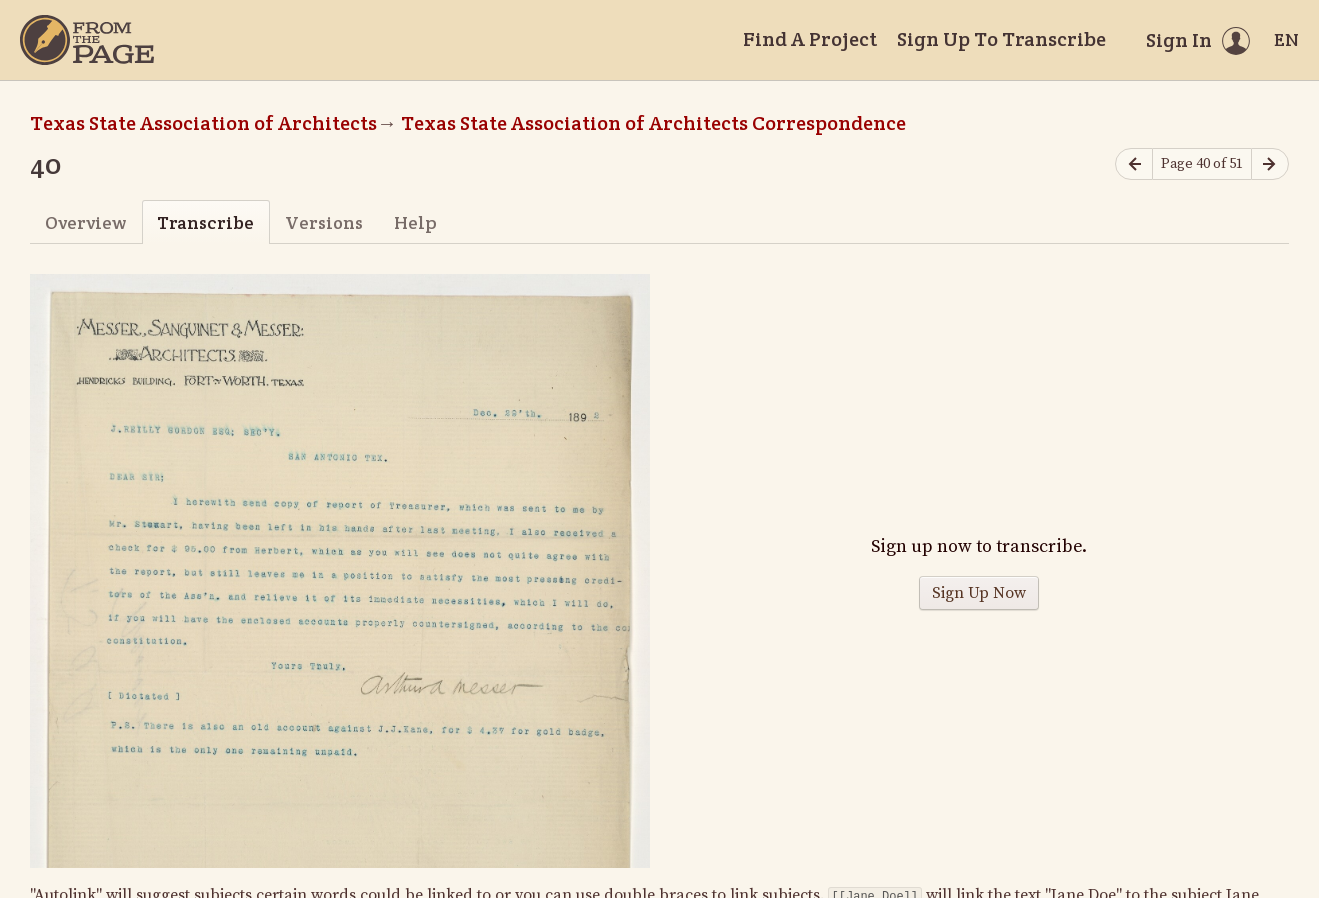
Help (415, 222)
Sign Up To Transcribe (1001, 39)
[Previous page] (1134, 164)
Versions (324, 222)
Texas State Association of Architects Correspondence (653, 123)
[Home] (87, 40)
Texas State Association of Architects (203, 123)
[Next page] (1270, 164)
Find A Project (810, 39)
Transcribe (205, 222)
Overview (85, 222)
